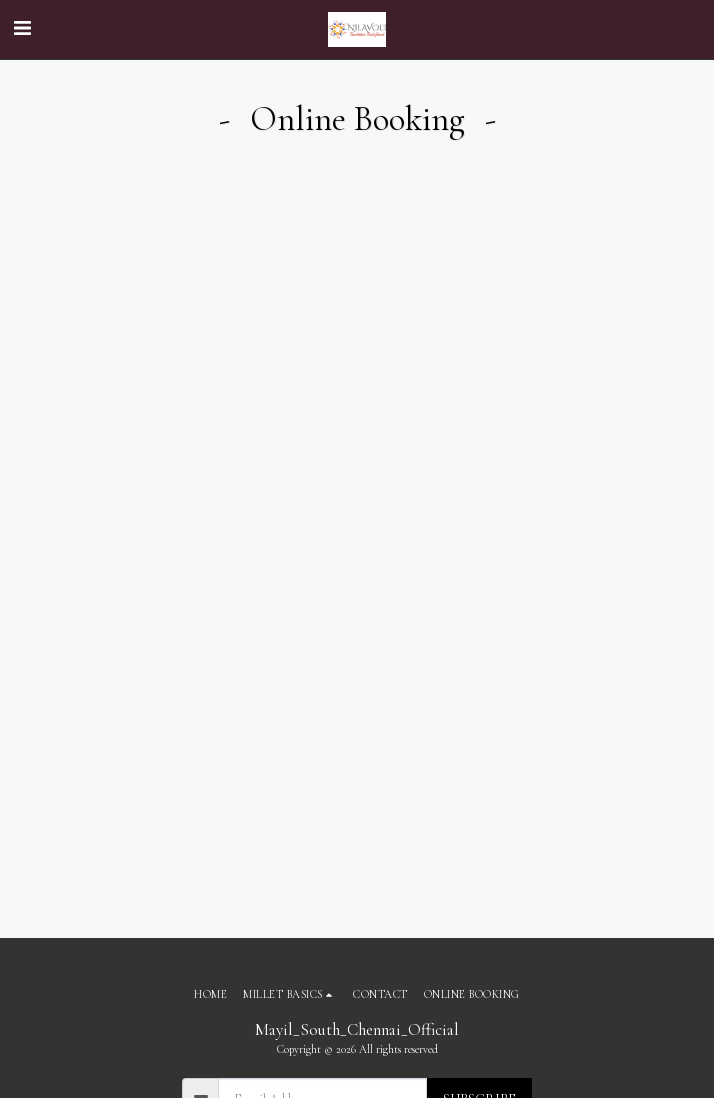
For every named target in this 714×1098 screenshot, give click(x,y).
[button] (22, 29)
